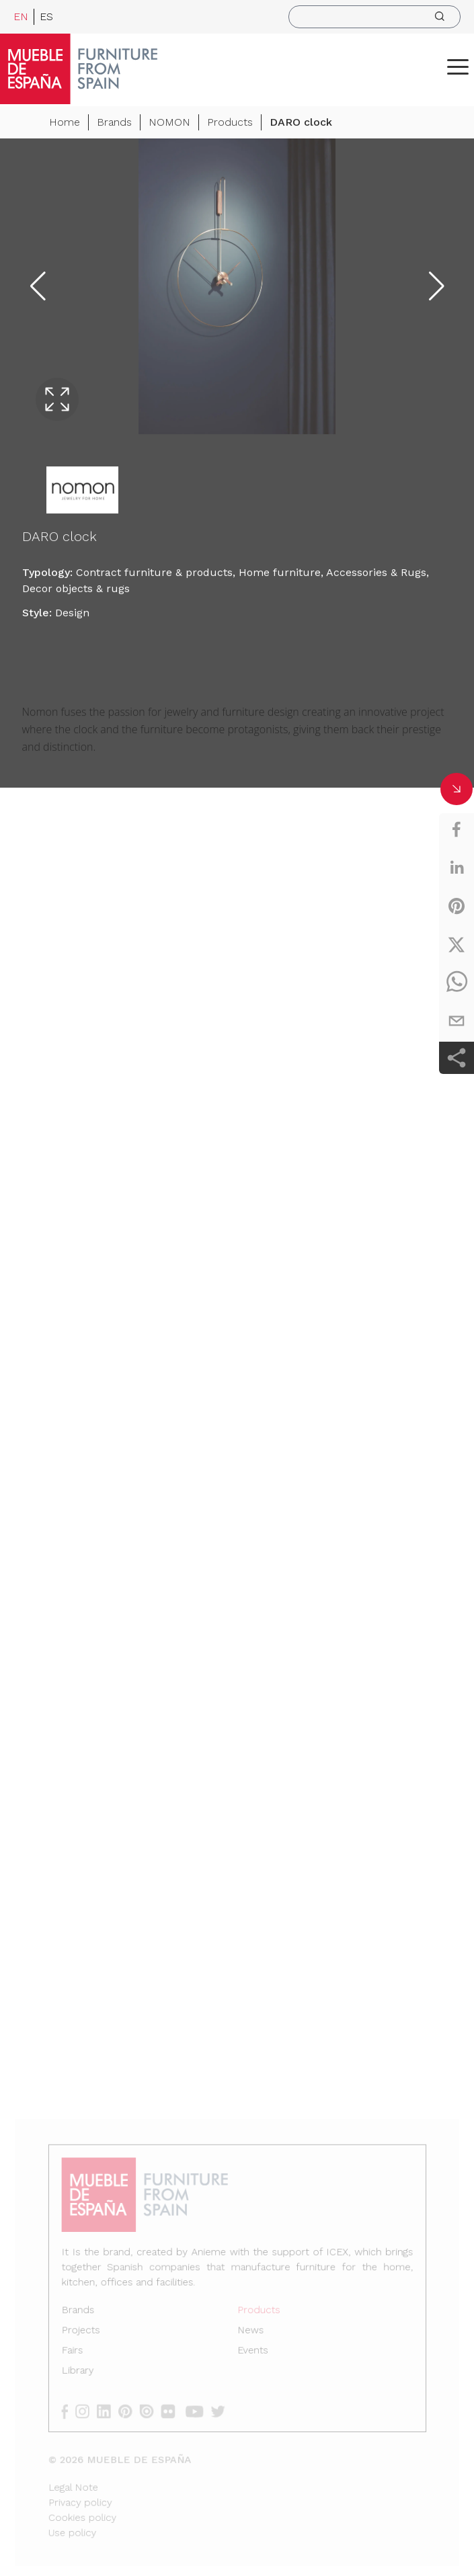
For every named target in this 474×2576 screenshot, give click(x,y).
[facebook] (456, 829)
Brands (114, 124)
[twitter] (456, 944)
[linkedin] (456, 867)
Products (230, 124)
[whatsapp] (456, 982)
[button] (458, 66)
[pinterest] (456, 906)
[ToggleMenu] (458, 66)
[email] (456, 1021)
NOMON (169, 124)
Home (64, 124)
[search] (374, 16)
